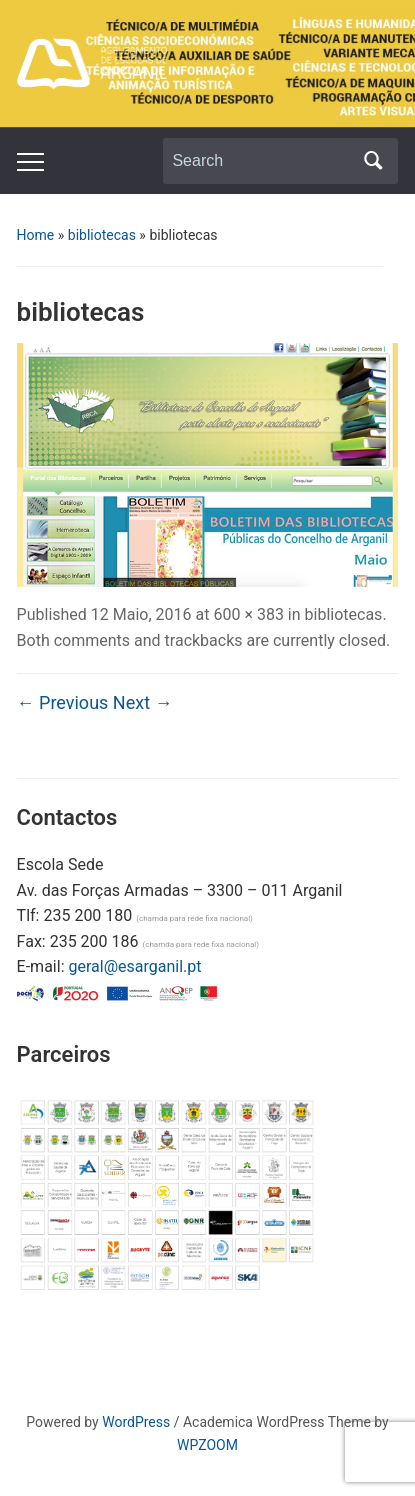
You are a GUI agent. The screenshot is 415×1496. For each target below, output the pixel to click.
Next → (143, 702)
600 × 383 (248, 614)
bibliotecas (102, 235)
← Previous (63, 702)
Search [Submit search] (373, 161)
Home (36, 235)
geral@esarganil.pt (134, 966)
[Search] (262, 161)
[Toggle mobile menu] (30, 162)
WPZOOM (207, 1445)
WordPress (136, 1422)
